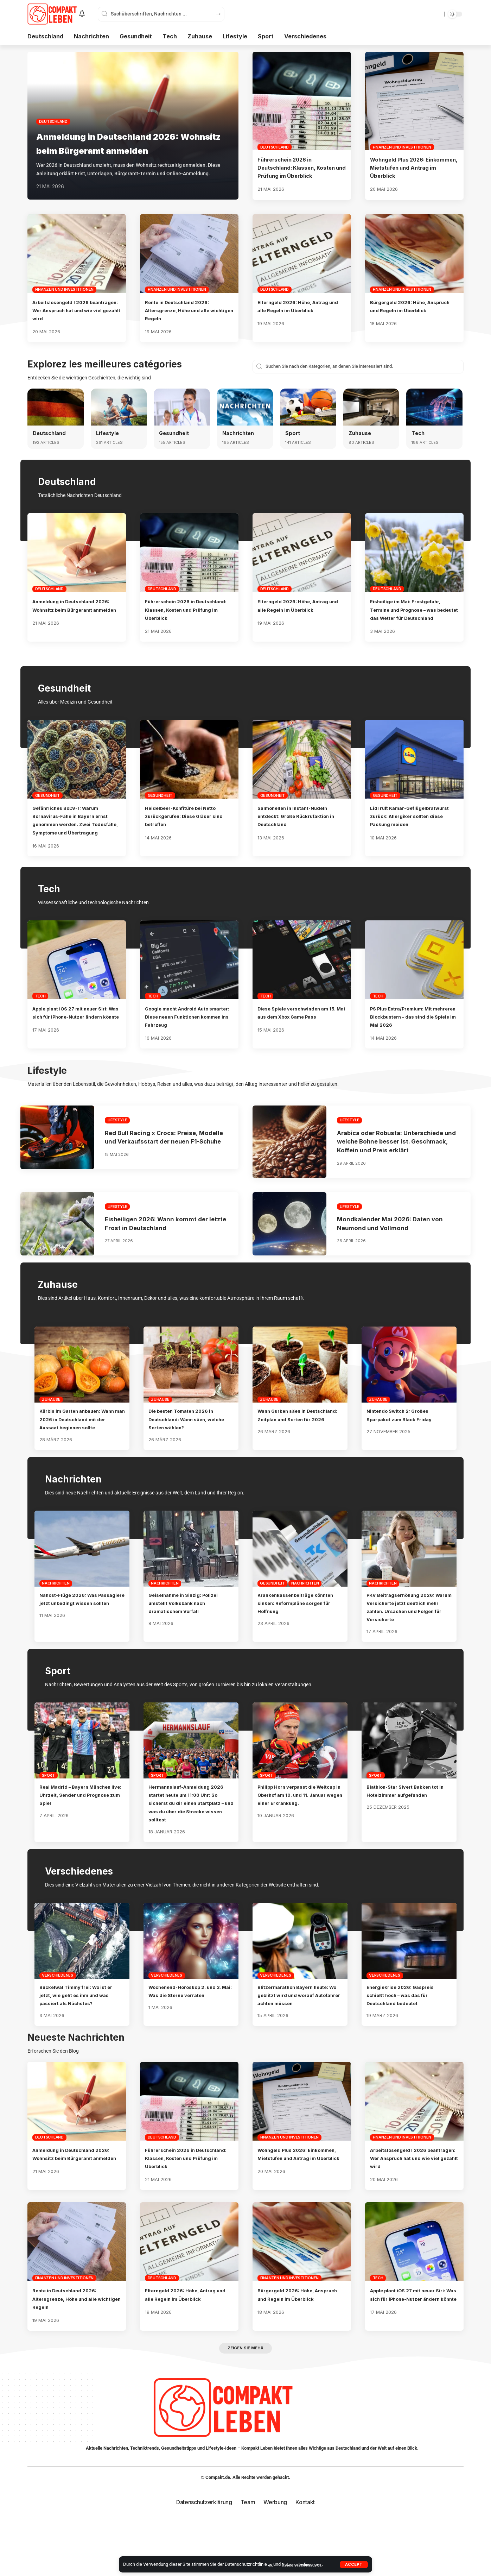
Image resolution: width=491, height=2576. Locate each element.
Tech (419, 432)
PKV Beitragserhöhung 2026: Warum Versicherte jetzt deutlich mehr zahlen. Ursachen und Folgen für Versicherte (407, 1652)
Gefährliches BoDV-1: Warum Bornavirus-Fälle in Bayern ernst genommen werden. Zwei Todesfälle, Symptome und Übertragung (76, 832)
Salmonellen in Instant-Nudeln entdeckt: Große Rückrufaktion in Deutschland (301, 824)
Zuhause (361, 432)
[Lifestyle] (119, 407)
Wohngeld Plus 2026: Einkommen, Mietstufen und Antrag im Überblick (409, 167)
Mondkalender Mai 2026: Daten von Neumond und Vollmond (396, 1256)
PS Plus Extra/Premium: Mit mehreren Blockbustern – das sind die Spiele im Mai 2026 (411, 1032)
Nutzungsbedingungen (305, 2564)
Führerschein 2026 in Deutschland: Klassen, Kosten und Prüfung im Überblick (299, 167)
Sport (293, 432)
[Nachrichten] (245, 407)
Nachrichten (239, 432)
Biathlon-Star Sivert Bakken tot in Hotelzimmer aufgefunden (405, 1844)
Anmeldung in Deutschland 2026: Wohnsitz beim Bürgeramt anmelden (132, 136)
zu (271, 2564)
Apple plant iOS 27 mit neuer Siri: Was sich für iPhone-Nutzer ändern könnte (72, 1032)
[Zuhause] (371, 407)
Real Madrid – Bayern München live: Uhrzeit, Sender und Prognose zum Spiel (81, 1844)
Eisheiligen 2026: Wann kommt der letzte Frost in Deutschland (163, 1256)
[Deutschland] (55, 407)
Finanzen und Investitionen (402, 147)
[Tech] (434, 407)
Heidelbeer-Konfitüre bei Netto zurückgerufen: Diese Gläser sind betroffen (188, 824)
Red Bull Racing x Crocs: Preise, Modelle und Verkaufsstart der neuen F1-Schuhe (157, 1165)
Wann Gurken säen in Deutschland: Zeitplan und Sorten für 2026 (294, 1452)
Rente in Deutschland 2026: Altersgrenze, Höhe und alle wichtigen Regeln (184, 310)
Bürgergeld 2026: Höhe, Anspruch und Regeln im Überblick (404, 310)
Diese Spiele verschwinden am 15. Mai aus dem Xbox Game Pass (300, 1032)
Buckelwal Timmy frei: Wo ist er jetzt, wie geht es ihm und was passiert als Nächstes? (80, 2044)
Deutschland (53, 107)
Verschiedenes (57, 2024)
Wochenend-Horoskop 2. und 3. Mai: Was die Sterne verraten (189, 2044)
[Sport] (308, 407)
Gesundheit (175, 432)
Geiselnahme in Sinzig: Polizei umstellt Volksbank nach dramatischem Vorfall (189, 1644)
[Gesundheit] (182, 407)
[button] (353, 2564)
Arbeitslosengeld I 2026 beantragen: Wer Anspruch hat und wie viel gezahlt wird (76, 310)
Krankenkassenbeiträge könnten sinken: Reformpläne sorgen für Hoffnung (298, 1644)
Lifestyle (108, 432)
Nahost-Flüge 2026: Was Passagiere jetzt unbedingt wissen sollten (77, 1644)
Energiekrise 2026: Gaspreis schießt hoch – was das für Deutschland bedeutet (406, 2044)
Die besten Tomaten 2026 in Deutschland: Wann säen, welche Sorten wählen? (188, 1452)
